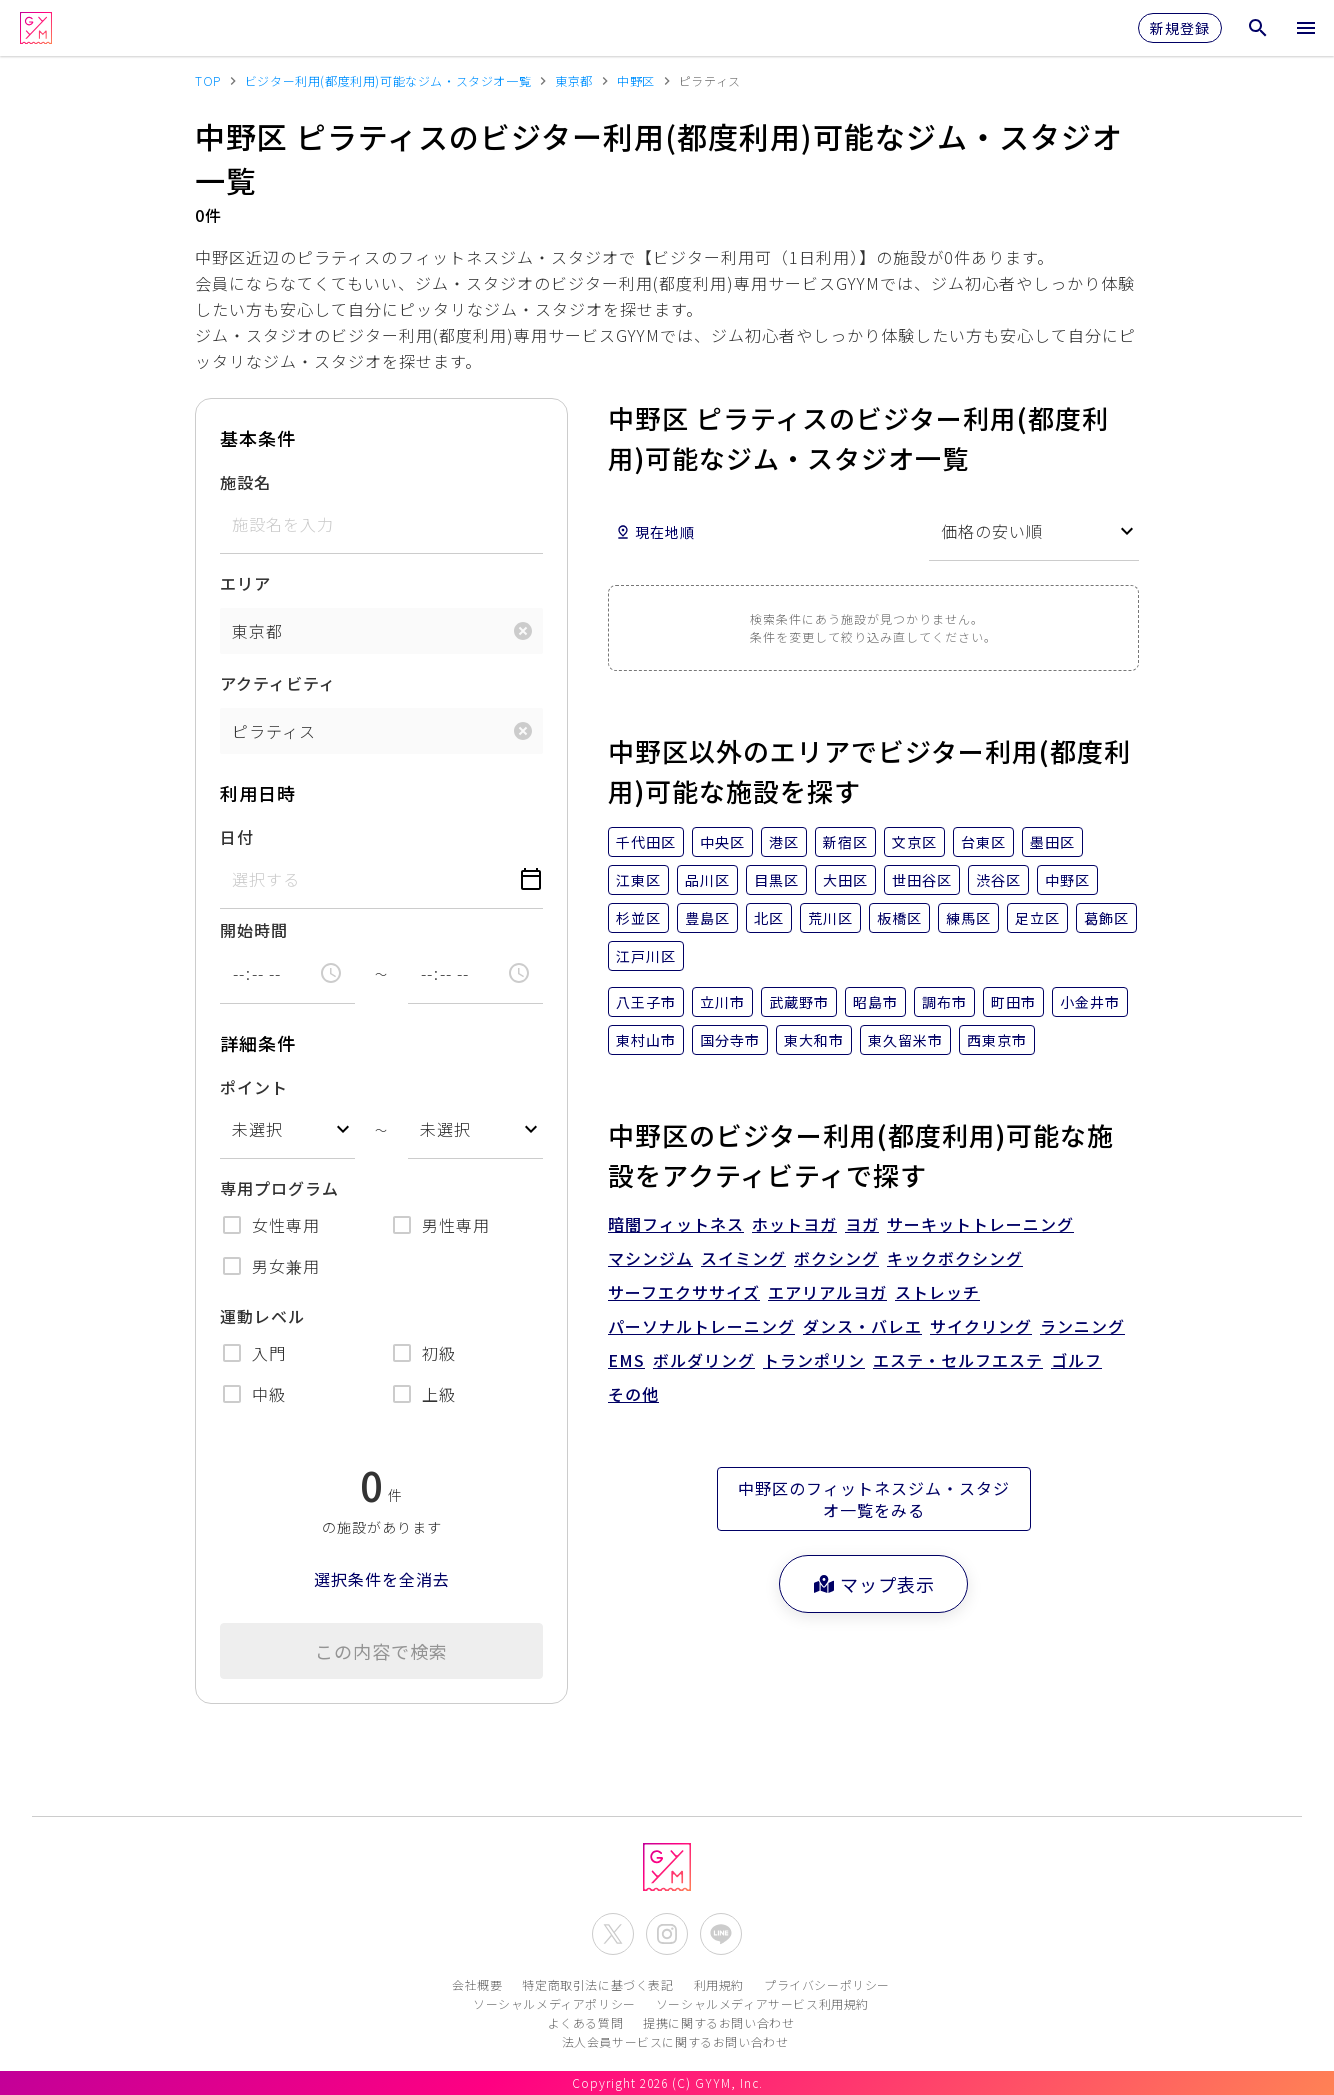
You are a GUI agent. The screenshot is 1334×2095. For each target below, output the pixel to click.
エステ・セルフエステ (958, 1360)
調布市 (944, 1002)
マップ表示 (873, 1584)
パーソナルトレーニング (701, 1326)
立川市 (722, 1002)
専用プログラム (279, 1188)
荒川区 (830, 918)
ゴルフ (1076, 1360)
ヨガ (862, 1224)
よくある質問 (586, 2022)
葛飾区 (1106, 918)
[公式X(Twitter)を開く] (613, 1934)
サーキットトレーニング (980, 1224)
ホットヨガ (794, 1224)
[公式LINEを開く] (721, 1934)
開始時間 (254, 930)
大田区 (845, 880)
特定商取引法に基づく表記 (597, 1984)
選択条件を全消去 (382, 1579)
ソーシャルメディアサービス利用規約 (762, 2003)
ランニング (1082, 1326)
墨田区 (1052, 842)
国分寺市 (730, 1040)
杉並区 (638, 918)
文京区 (914, 842)
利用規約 (719, 1984)
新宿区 (845, 842)
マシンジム (650, 1258)
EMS (626, 1360)
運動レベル (262, 1316)
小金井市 (1090, 1002)
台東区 (983, 842)
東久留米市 (905, 1040)
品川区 (707, 880)
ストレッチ (937, 1292)
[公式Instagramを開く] (667, 1934)
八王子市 (646, 1002)
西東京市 (997, 1040)
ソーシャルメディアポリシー (554, 2003)
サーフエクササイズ (684, 1292)
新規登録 (1180, 28)
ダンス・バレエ (862, 1326)
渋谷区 (998, 880)
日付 (237, 837)
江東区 (638, 880)
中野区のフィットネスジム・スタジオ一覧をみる (874, 1499)
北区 (769, 918)
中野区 (1067, 880)
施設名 (245, 482)
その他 (633, 1394)
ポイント (254, 1087)
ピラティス (274, 731)
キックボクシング (955, 1258)
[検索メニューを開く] (1258, 28)
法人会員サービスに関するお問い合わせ (675, 2041)
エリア (245, 583)
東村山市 (646, 1040)
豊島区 (707, 918)
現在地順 (655, 532)
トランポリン (814, 1360)
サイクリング (981, 1326)
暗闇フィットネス (676, 1224)
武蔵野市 (799, 1002)
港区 (784, 842)
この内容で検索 (381, 1651)
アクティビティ (278, 683)
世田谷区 (922, 880)
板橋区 (899, 918)
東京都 (257, 631)
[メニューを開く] (1306, 28)
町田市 (1013, 1002)
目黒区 (776, 880)
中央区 (722, 842)
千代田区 (646, 842)
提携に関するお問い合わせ (718, 2022)
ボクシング (836, 1258)
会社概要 (477, 1984)
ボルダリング (704, 1360)
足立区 (1037, 918)
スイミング (743, 1258)
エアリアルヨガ (827, 1292)
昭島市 (875, 1002)
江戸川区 (646, 956)
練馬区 (968, 918)
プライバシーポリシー (827, 1984)
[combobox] (287, 1129)
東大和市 (814, 1040)
